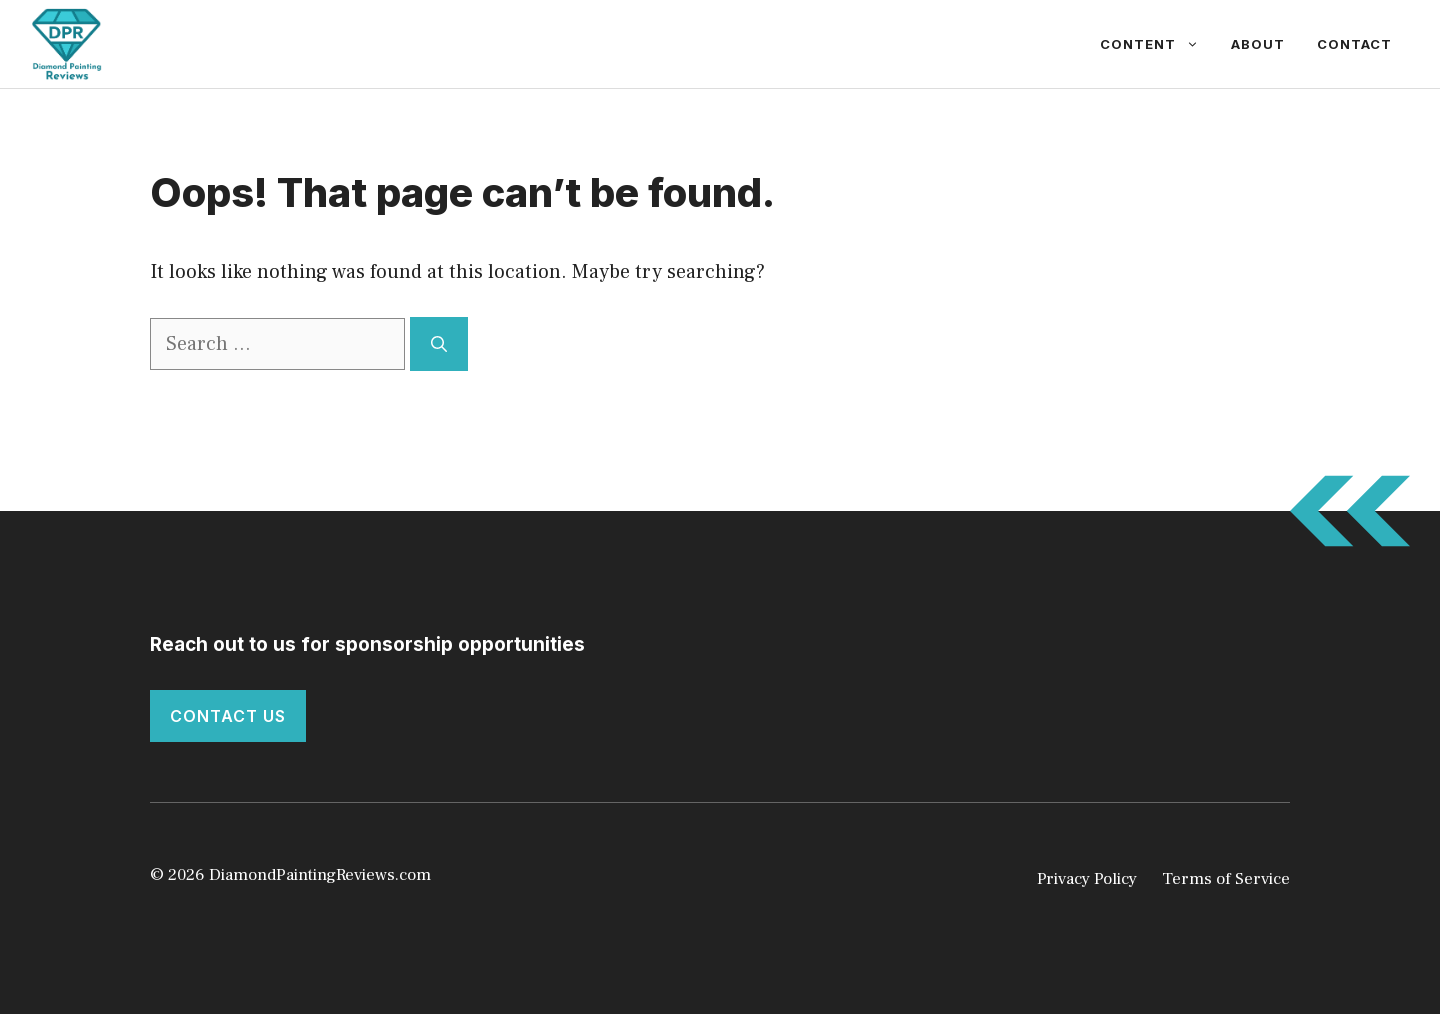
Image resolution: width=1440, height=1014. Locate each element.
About (1258, 44)
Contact (1354, 44)
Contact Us (228, 716)
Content (1157, 44)
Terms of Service (1226, 879)
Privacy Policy (1087, 879)
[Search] (439, 344)
